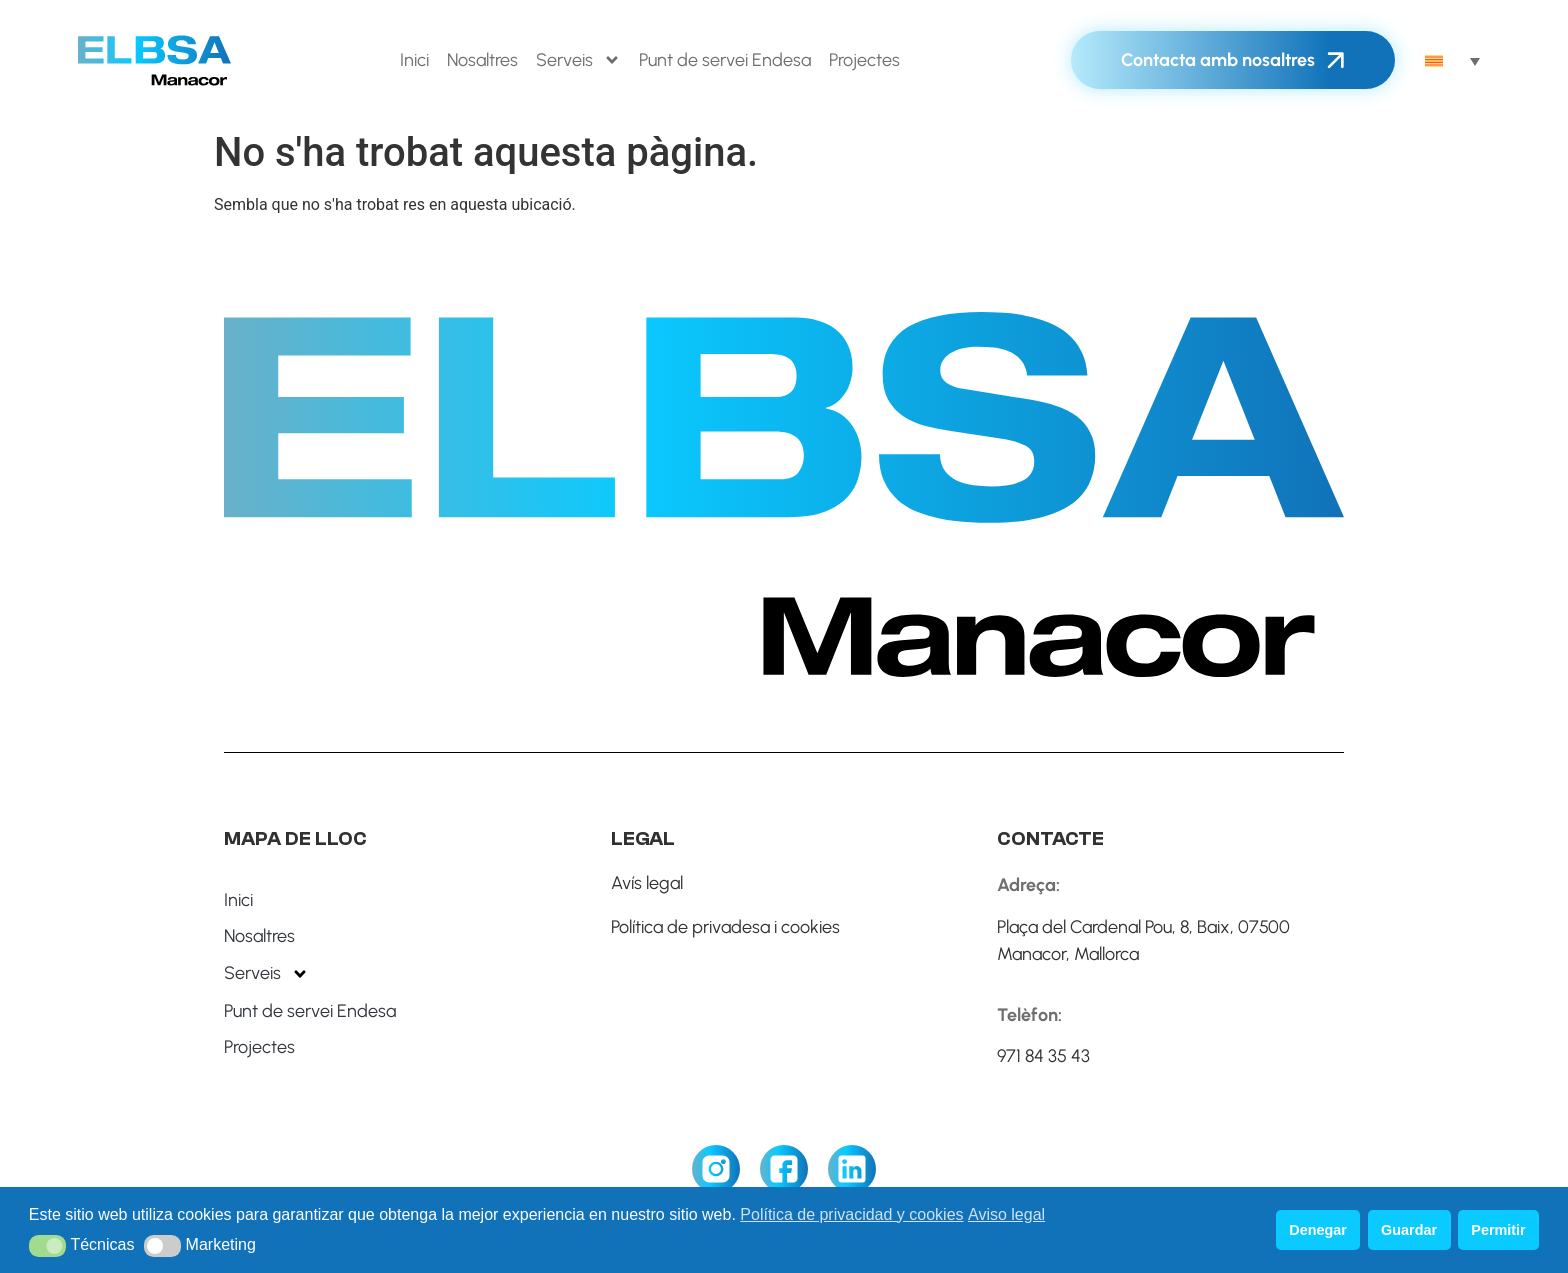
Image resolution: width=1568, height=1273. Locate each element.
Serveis (578, 60)
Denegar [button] (1318, 1230)
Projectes (864, 60)
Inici (414, 60)
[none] (1452, 60)
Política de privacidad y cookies (851, 1214)
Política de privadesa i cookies (725, 927)
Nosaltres (482, 60)
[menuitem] (1452, 60)
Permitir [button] (1498, 1230)
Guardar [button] (1409, 1230)
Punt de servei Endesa (725, 60)
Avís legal (647, 883)
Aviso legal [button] (1006, 1214)
